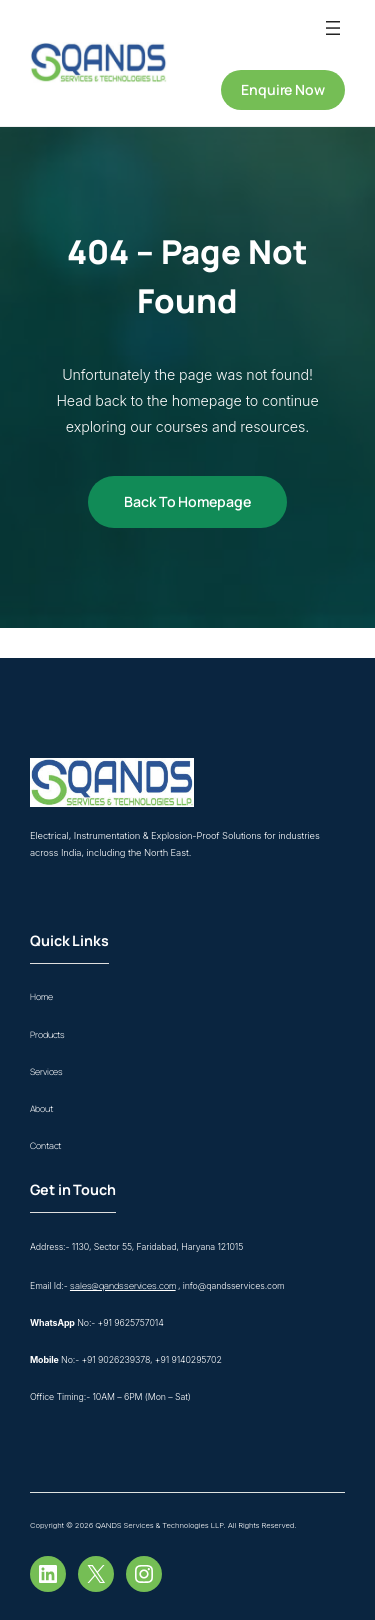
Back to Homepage (187, 501)
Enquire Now (283, 89)
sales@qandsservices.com (123, 1286)
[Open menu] (333, 28)
